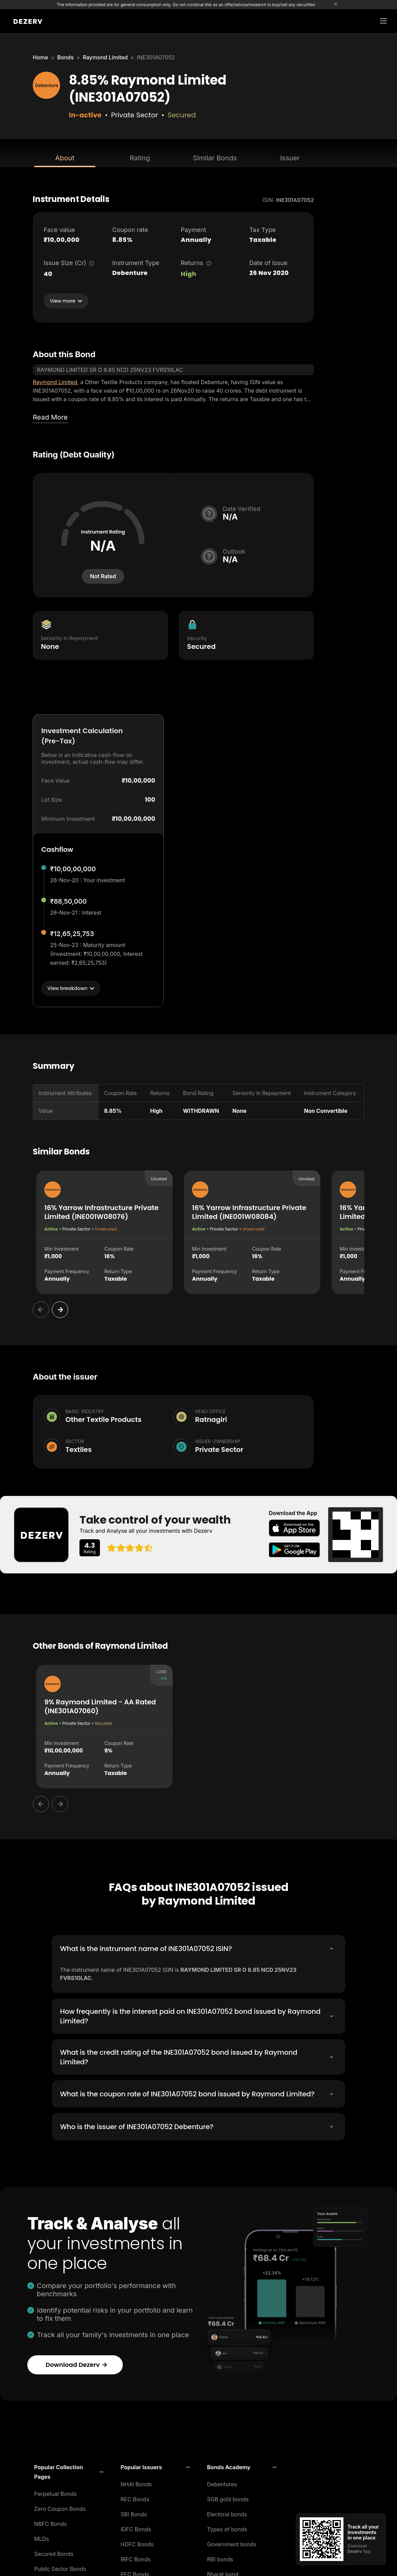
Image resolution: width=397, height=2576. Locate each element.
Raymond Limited (105, 57)
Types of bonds (227, 2527)
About (64, 158)
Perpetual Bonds (55, 2491)
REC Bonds (135, 2497)
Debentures (222, 2482)
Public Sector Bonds (60, 2566)
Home (40, 57)
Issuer (290, 158)
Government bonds (231, 2542)
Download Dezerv (76, 2362)
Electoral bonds (227, 2512)
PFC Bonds (135, 2572)
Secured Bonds (53, 2551)
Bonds (65, 57)
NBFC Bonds (50, 2521)
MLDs (41, 2536)
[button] (69, 2469)
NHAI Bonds (136, 2482)
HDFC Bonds (137, 2542)
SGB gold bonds (228, 2497)
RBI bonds (220, 2557)
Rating (140, 158)
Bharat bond (222, 2572)
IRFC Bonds (136, 2557)
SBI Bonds (134, 2512)
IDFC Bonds (136, 2527)
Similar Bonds (215, 158)
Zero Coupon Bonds (60, 2506)
